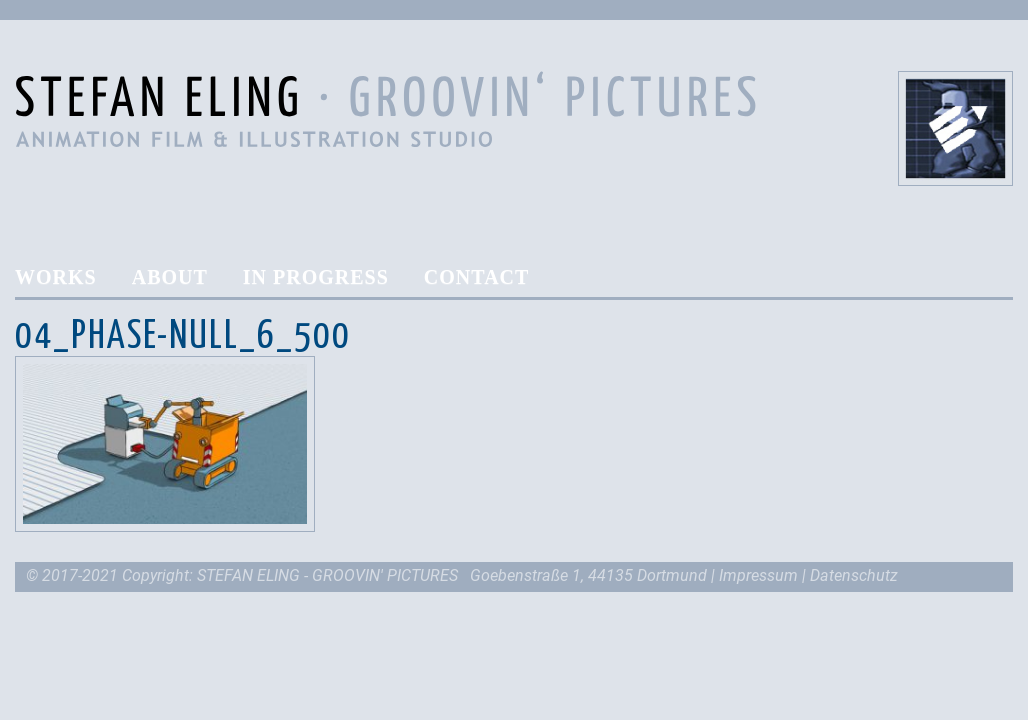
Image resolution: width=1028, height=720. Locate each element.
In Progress (316, 277)
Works (56, 277)
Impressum (758, 575)
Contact (477, 277)
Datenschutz (854, 575)
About (170, 277)
